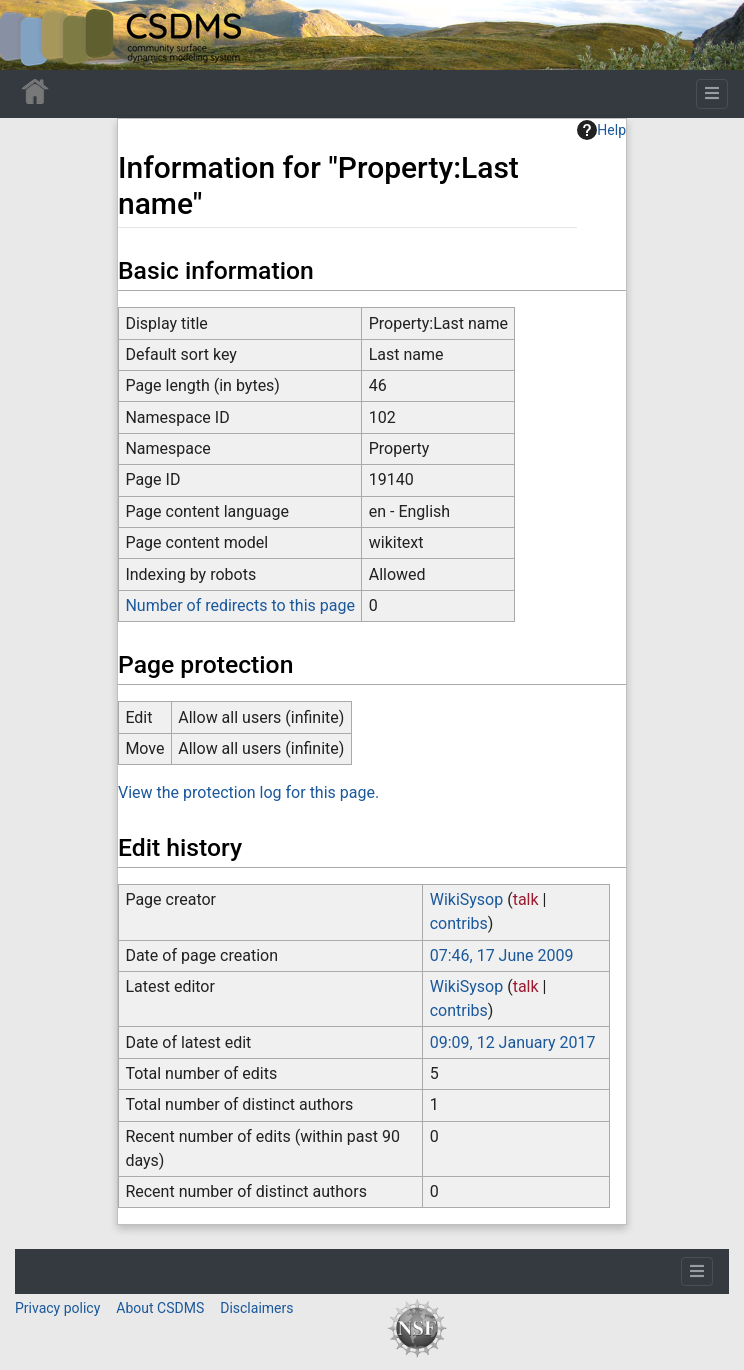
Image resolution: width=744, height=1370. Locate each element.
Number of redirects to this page (240, 605)
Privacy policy (57, 1308)
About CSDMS (160, 1308)
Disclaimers (256, 1308)
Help (601, 130)
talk (526, 899)
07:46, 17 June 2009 (502, 955)
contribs (459, 923)
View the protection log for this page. (248, 792)
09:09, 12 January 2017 (513, 1042)
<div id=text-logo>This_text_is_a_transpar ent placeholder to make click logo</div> (32, 35)
